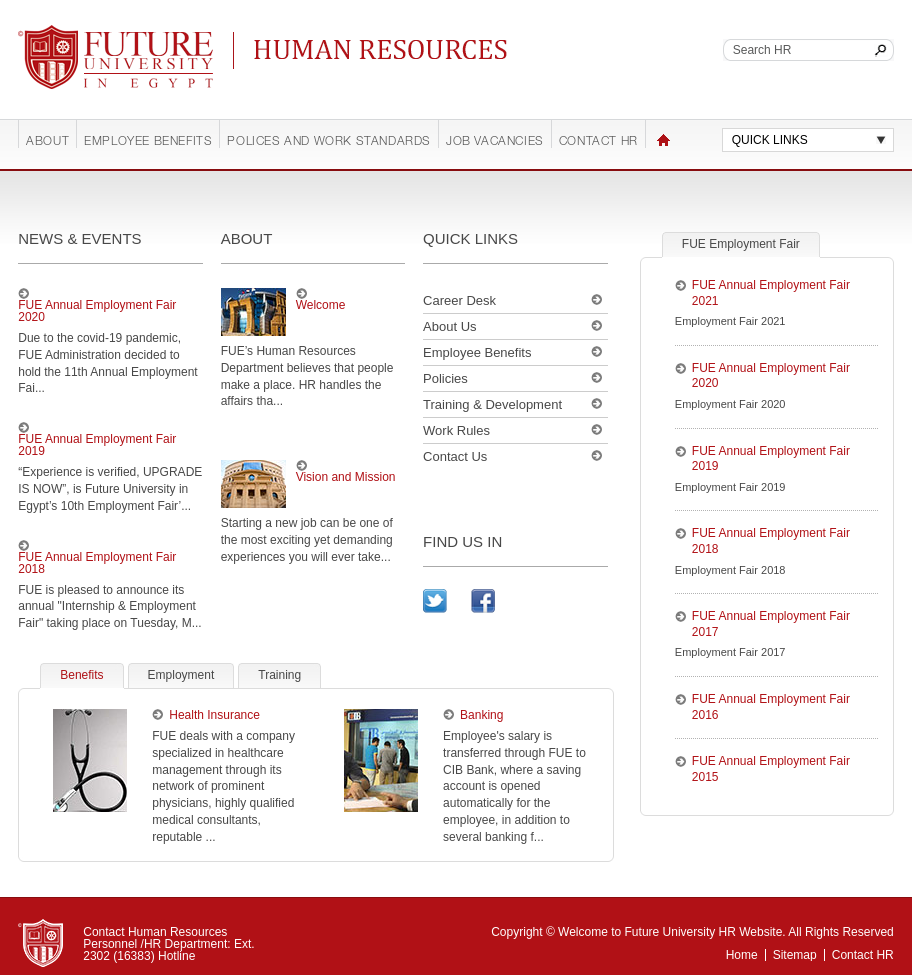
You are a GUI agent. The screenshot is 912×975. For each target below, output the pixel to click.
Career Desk (459, 300)
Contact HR (598, 142)
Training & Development (492, 404)
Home (663, 140)
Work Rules (456, 430)
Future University (92, 35)
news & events (79, 238)
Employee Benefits (148, 142)
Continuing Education (386, 49)
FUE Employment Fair (741, 244)
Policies (445, 378)
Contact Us (455, 456)
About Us (449, 326)
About (47, 142)
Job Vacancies (495, 142)
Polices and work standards (329, 142)
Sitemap (795, 955)
